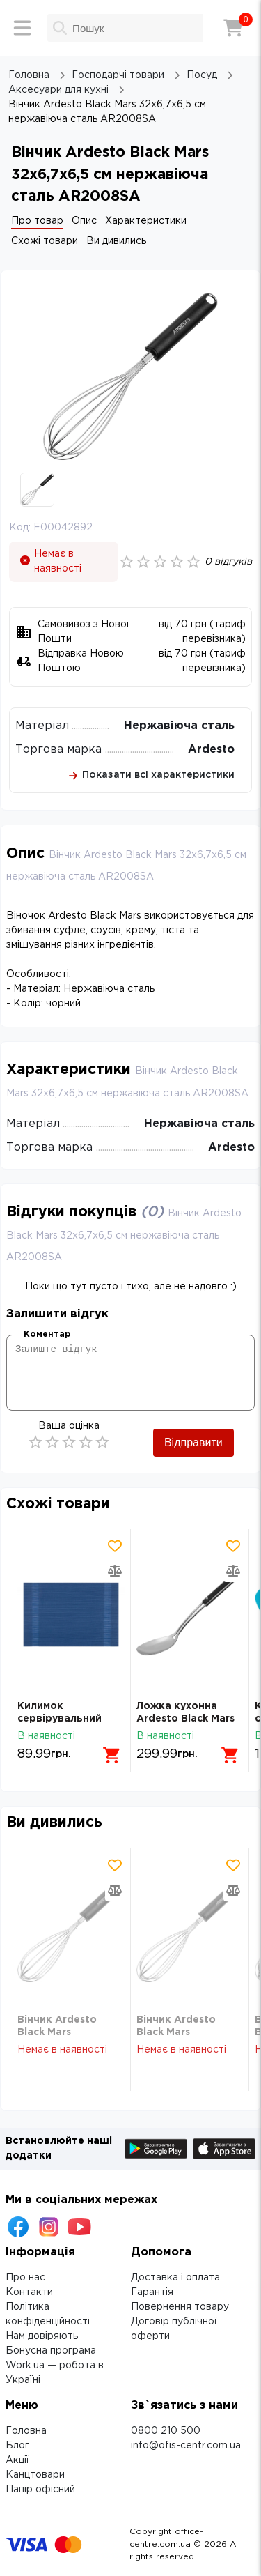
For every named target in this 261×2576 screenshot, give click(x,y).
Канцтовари (35, 2475)
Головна (26, 2431)
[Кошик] (233, 28)
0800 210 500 (165, 2431)
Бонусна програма (51, 2351)
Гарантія (152, 2292)
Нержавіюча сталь (179, 726)
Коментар (47, 1334)
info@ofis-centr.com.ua (186, 2445)
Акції (17, 2460)
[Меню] (22, 28)
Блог (17, 2445)
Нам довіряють (42, 2336)
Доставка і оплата (175, 2278)
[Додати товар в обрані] (115, 1546)
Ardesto (211, 749)
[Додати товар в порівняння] (115, 1571)
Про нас (25, 2278)
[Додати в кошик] (112, 1755)
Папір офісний (40, 2489)
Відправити (193, 1442)
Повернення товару (180, 2307)
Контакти (29, 2292)
